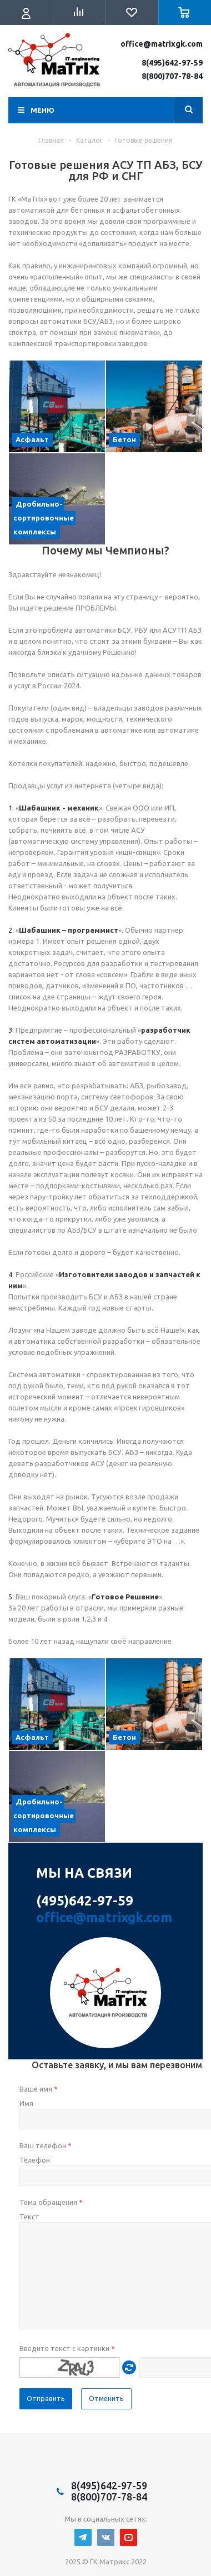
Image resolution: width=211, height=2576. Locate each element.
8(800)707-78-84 (172, 76)
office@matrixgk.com (161, 44)
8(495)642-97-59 (172, 63)
